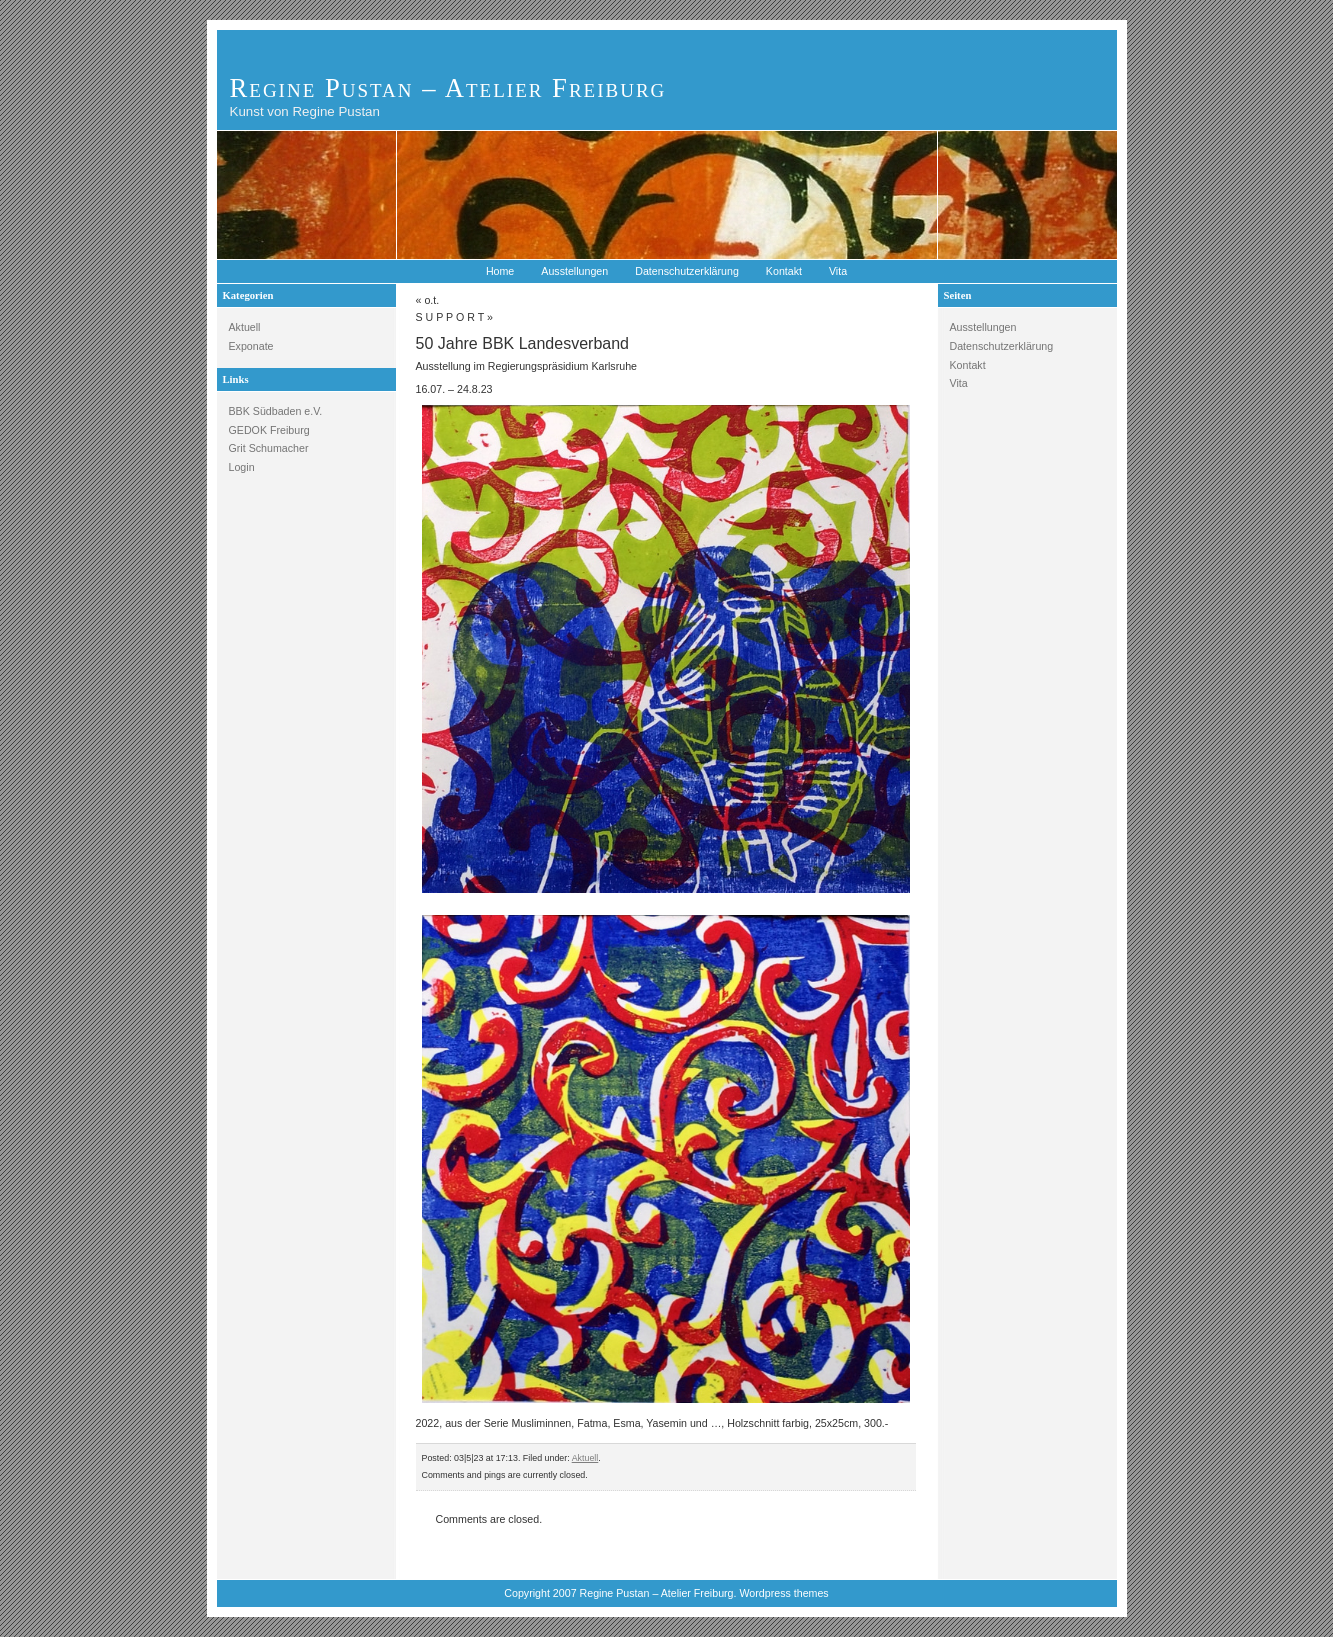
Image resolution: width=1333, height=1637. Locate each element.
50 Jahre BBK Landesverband (522, 343)
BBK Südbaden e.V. (276, 411)
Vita (838, 271)
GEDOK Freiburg (269, 430)
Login (242, 467)
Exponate (251, 346)
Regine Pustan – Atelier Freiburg (448, 88)
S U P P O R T (450, 317)
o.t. (431, 300)
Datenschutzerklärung (687, 271)
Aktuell (245, 327)
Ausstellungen (574, 271)
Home (500, 271)
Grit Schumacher (269, 448)
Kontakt (784, 271)
